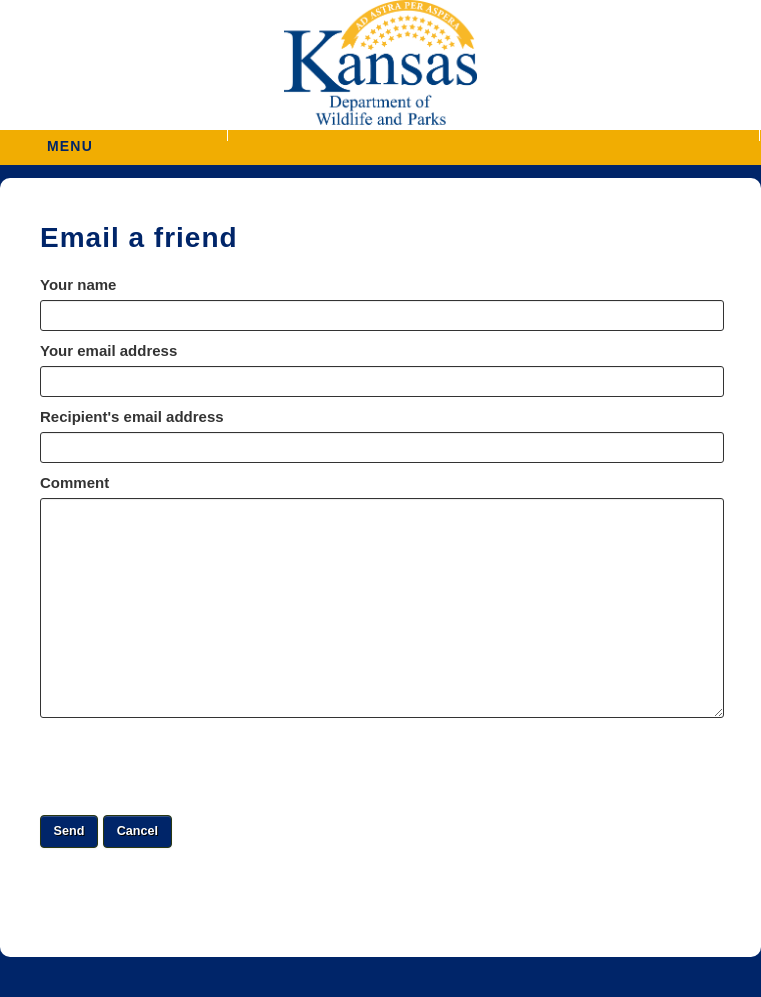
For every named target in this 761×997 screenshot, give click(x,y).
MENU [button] (70, 139)
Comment (74, 482)
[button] (493, 135)
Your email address (108, 350)
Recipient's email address (132, 416)
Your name (78, 284)
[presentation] (192, 766)
